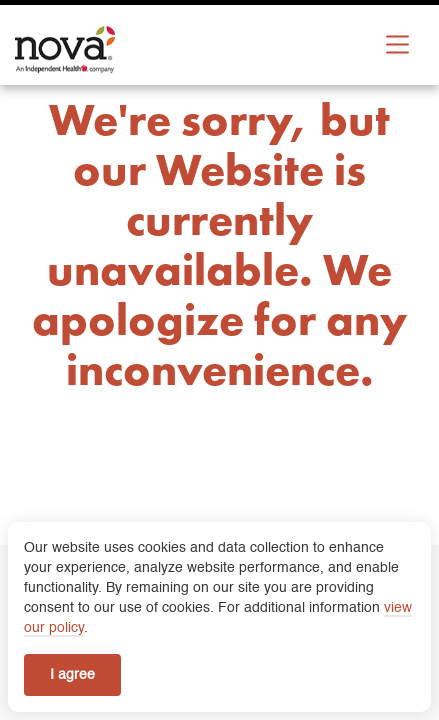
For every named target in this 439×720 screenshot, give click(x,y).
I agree (72, 675)
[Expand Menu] (397, 44)
